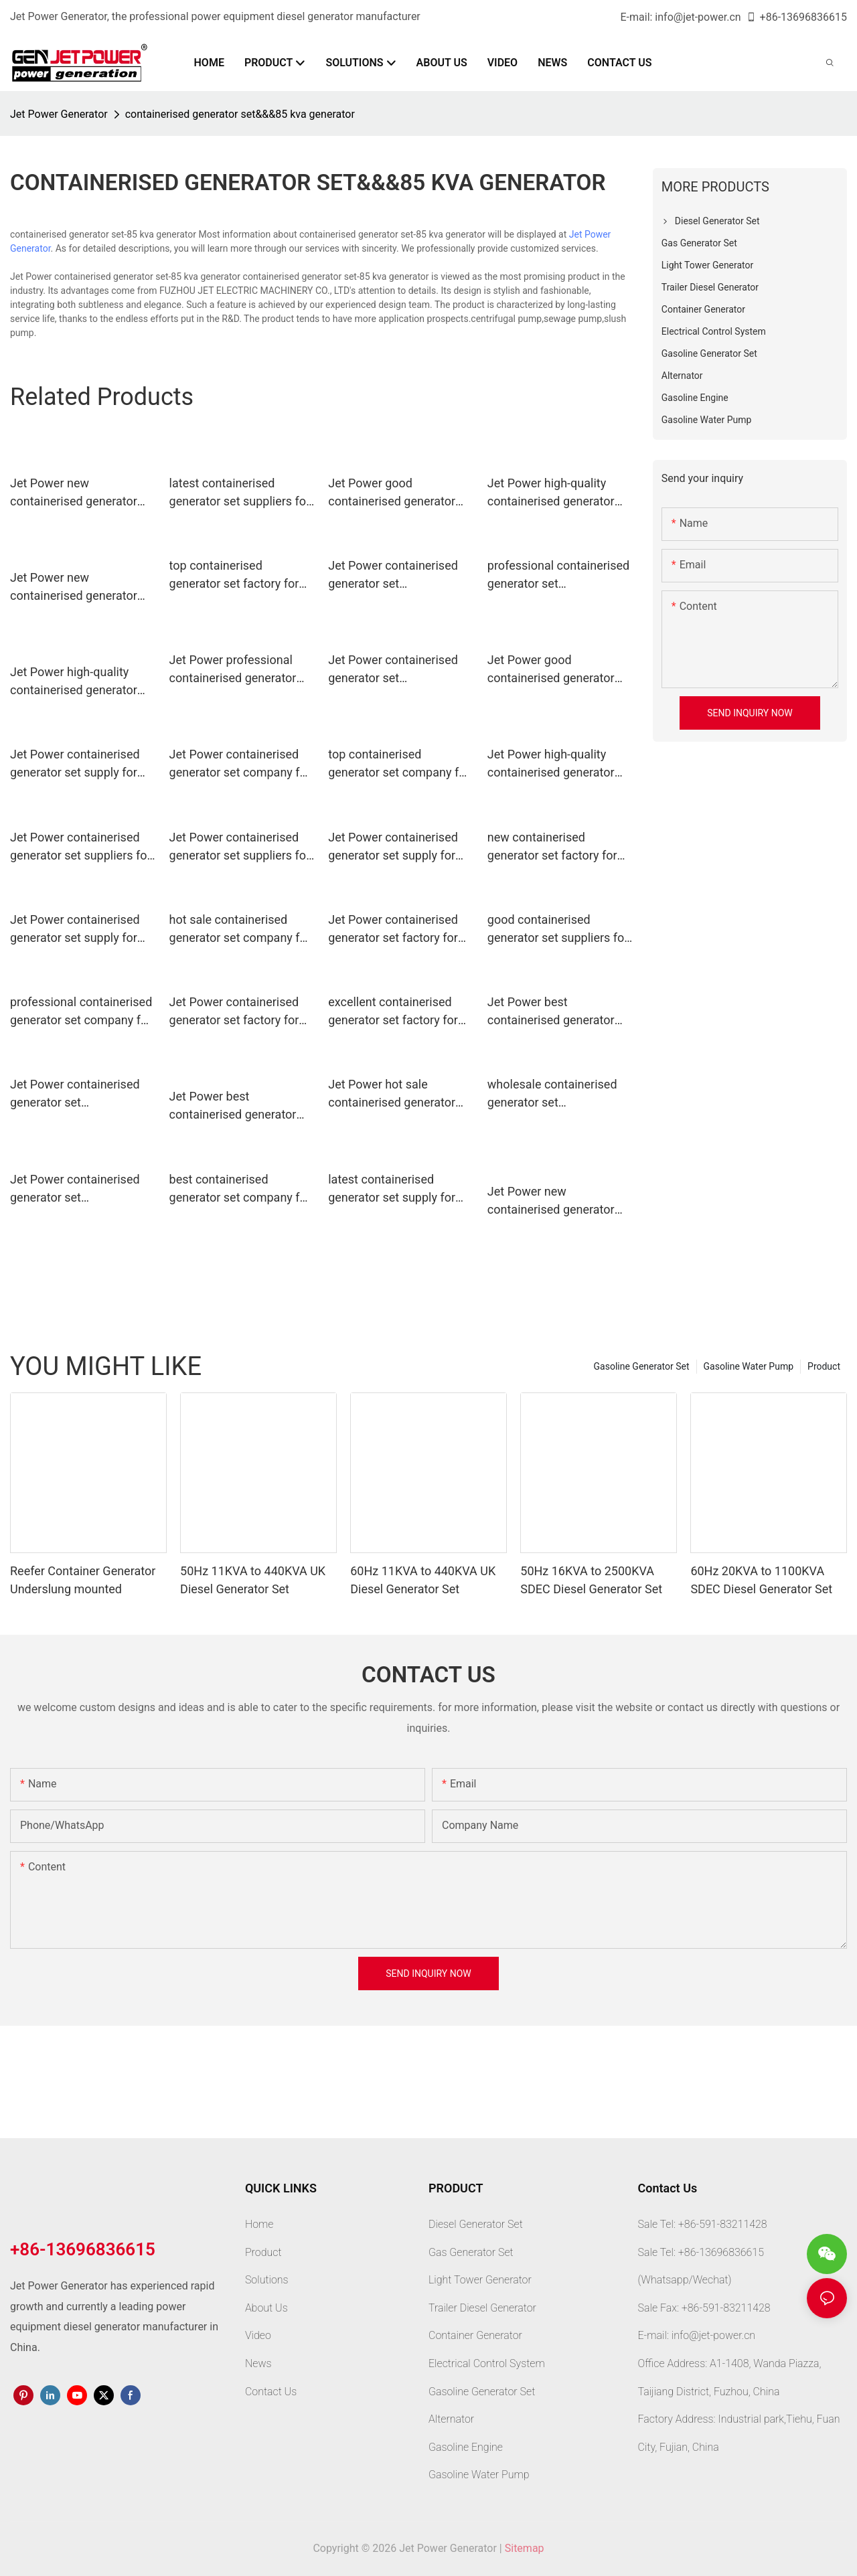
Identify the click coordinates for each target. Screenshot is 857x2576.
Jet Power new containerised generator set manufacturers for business (73, 587)
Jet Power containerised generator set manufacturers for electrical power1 (393, 670)
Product (823, 1366)
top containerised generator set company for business (398, 764)
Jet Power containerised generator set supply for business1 (75, 929)
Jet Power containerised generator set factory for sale (393, 929)
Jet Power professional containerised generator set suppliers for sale (233, 670)
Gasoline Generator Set (642, 1366)
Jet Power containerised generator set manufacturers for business (75, 1189)
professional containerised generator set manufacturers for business (558, 575)
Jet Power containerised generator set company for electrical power (240, 764)
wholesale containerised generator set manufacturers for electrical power (552, 1094)
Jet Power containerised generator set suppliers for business (240, 847)
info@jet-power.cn (698, 17)
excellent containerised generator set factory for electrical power (393, 1012)
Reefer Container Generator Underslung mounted (82, 1580)
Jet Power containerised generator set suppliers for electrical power (80, 847)
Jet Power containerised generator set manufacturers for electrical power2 (75, 1094)
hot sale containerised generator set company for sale (240, 929)
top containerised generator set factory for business (234, 575)
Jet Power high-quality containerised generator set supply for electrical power (551, 493)
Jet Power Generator (59, 114)
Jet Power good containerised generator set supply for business (551, 670)
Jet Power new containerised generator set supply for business (73, 493)
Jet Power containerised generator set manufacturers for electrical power (393, 575)
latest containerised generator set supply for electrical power (391, 1189)
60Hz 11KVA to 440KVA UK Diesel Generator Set (422, 1580)
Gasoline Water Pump (749, 1366)
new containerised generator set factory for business (552, 847)
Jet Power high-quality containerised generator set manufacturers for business (73, 682)
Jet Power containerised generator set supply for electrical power (393, 847)
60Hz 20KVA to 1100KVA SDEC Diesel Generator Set (761, 1580)
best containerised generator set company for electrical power (240, 1189)
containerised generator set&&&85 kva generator (240, 114)
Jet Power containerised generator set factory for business (234, 1012)
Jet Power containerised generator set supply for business (75, 764)
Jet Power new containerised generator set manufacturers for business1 (551, 1201)
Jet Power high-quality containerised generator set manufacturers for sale (558, 764)
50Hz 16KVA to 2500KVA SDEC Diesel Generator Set (591, 1580)
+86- (763, 17)
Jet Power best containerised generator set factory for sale (551, 1012)
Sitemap (524, 2548)
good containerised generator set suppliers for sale (558, 929)
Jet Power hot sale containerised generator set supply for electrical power (391, 1094)
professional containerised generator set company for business (81, 1012)
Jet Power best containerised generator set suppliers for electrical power (238, 1106)
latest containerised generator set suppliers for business (240, 493)
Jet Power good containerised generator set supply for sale (391, 493)
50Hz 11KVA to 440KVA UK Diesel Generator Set (252, 1580)
